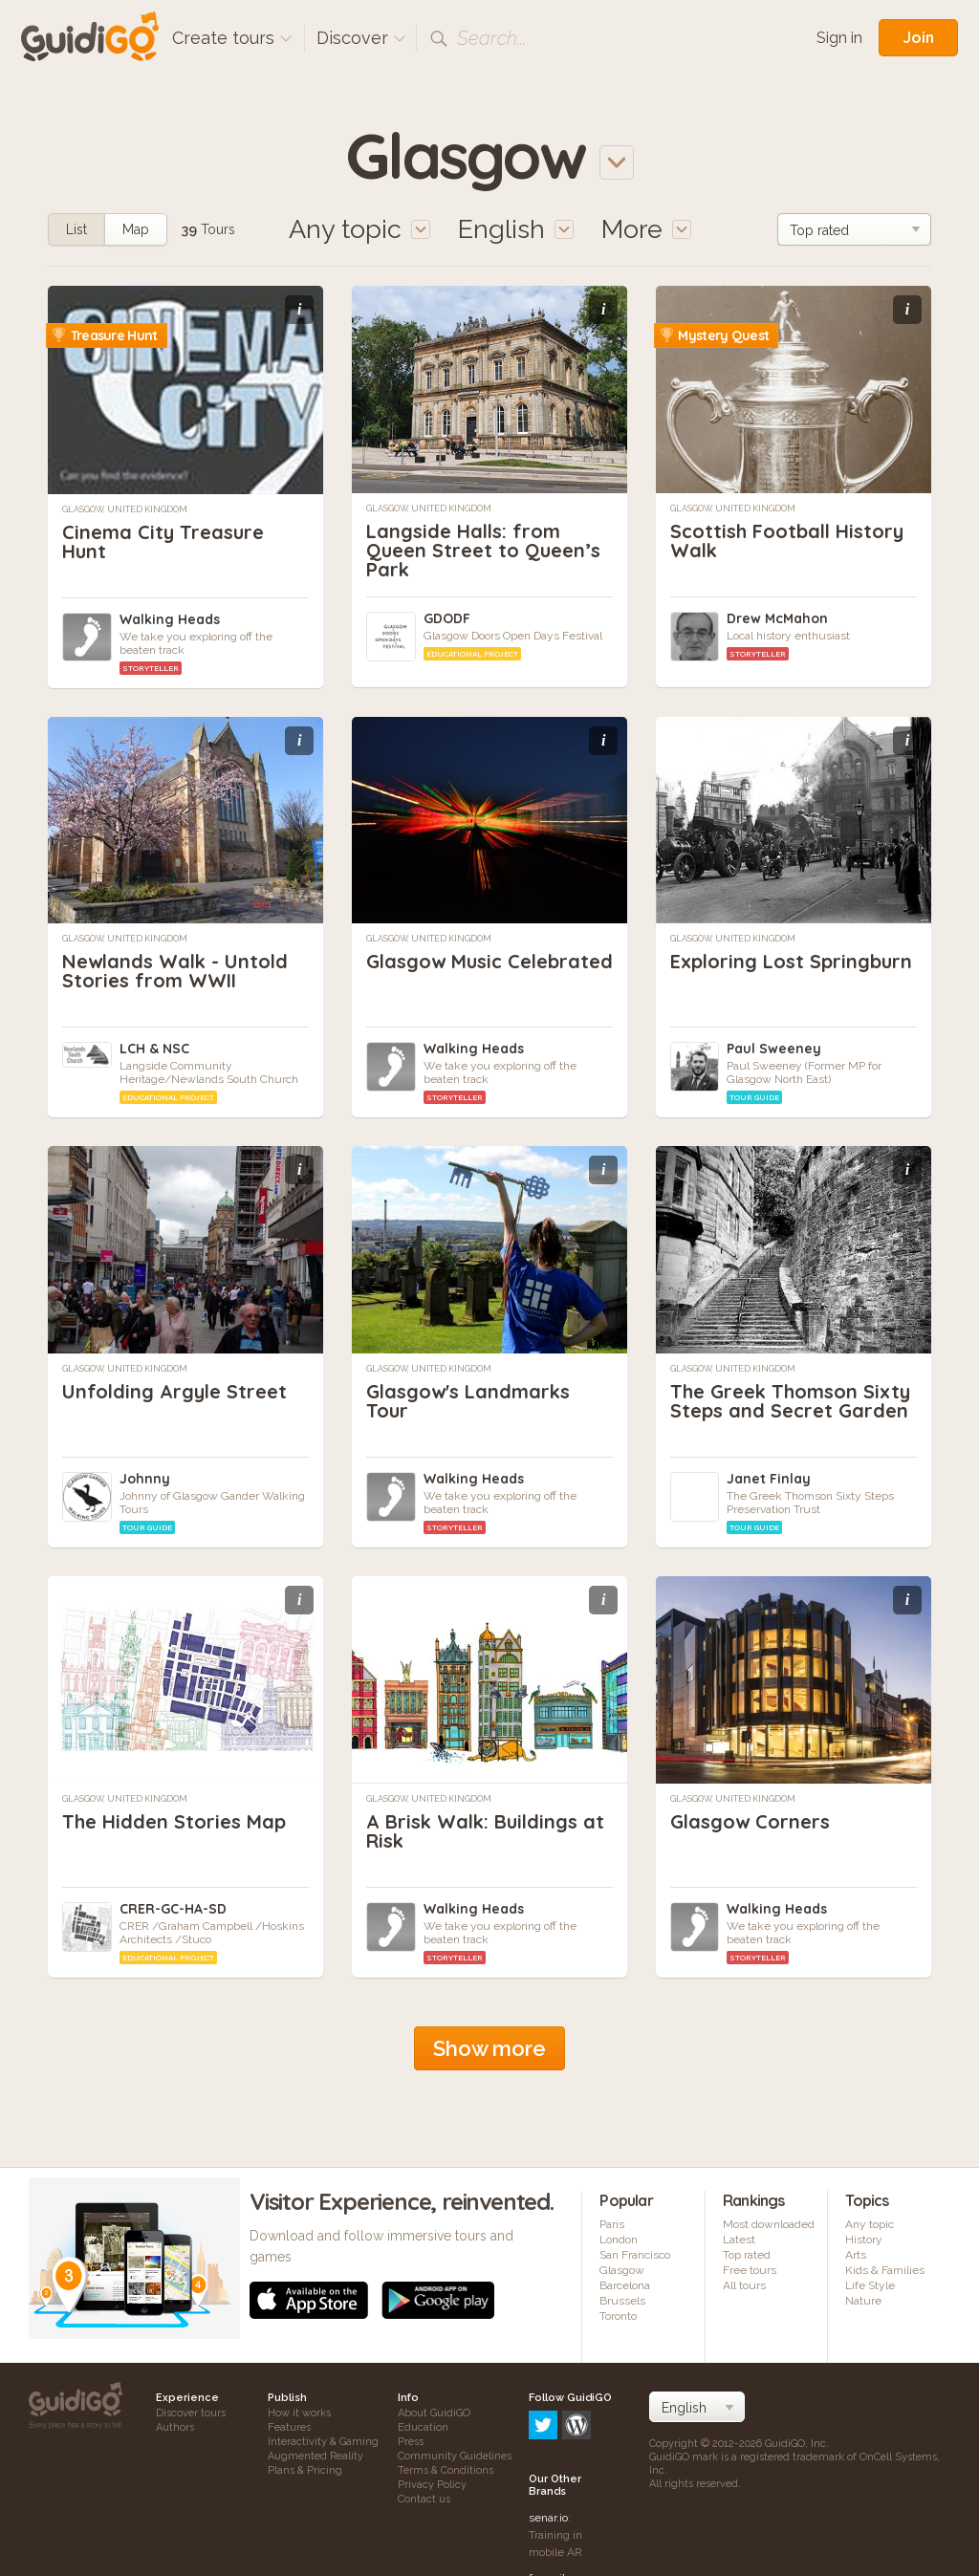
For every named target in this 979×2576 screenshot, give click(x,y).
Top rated (747, 2255)
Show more (489, 2048)
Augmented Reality (315, 2456)
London (618, 2239)
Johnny (145, 1478)
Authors (175, 2427)
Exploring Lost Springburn (791, 961)
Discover (361, 38)
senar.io (548, 2436)
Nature (863, 2300)
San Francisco (634, 2255)
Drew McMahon (777, 618)
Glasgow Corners (750, 1821)
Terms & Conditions (445, 2470)
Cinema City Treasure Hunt (163, 541)
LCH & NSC (154, 1048)
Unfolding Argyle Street (174, 1391)
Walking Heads (170, 619)
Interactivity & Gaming (323, 2441)
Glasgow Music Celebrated (489, 961)
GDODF (447, 618)
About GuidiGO (434, 2413)
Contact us (424, 2499)
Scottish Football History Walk (786, 540)
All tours (744, 2285)
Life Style (870, 2285)
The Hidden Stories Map (174, 1821)
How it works (299, 2413)
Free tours (749, 2270)
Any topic (869, 2224)
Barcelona (624, 2285)
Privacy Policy (432, 2485)
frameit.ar (553, 2496)
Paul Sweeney (774, 1048)
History (863, 2239)
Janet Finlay (769, 1478)
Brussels (622, 2300)
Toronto (618, 2316)
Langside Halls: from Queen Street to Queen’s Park (483, 550)
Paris (611, 2224)
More (646, 229)
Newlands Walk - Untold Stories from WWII (175, 970)
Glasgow (621, 2270)
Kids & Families (885, 2270)
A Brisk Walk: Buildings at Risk (485, 1830)
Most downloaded (769, 2224)
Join (918, 37)
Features (289, 2427)
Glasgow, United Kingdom (124, 509)
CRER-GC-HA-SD (173, 1908)
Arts (855, 2255)
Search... (491, 38)
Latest (739, 2239)
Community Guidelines (454, 2456)
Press (411, 2441)
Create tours (232, 38)
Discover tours (191, 2413)
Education (423, 2427)
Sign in (839, 38)
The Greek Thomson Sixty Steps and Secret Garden (790, 1400)
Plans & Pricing (305, 2470)
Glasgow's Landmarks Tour (468, 1400)
